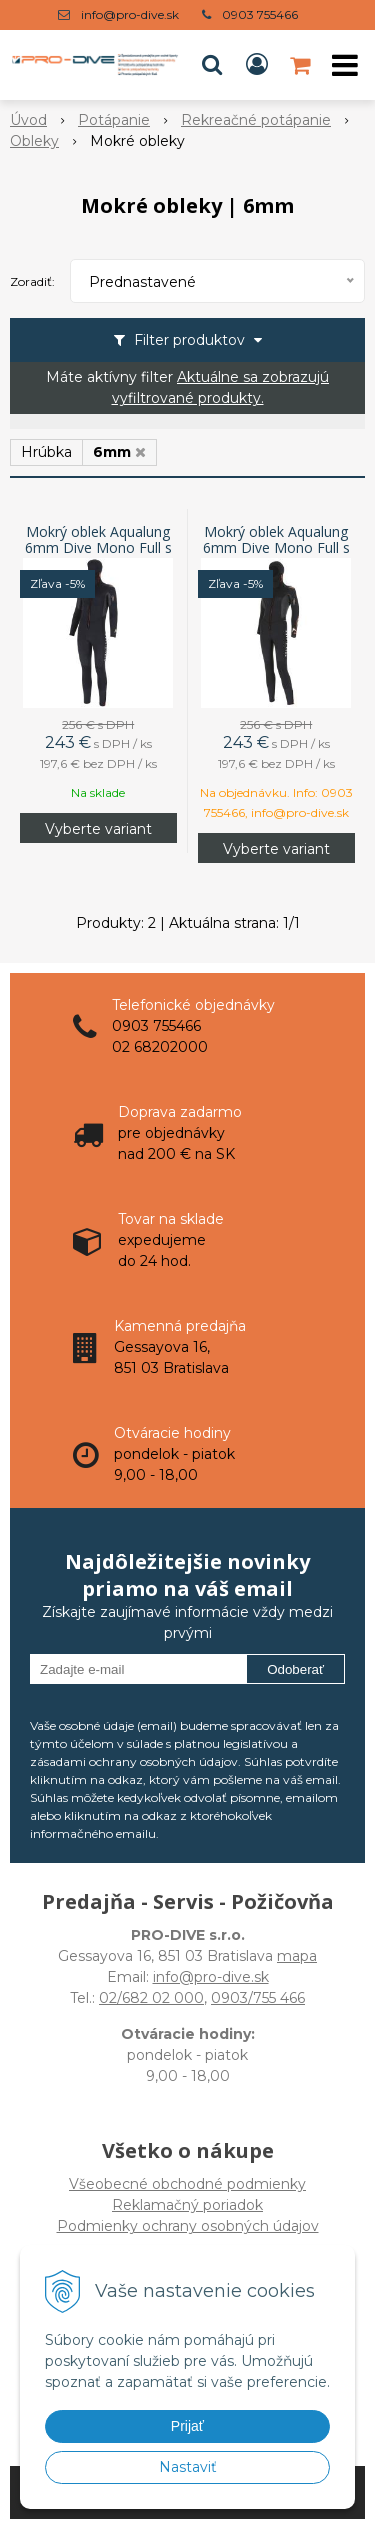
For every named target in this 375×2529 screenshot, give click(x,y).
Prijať (187, 2426)
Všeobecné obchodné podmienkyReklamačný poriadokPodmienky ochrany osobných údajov (188, 2205)
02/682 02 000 (151, 1998)
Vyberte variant (98, 829)
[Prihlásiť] (257, 65)
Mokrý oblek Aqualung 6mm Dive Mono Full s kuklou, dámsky (276, 548)
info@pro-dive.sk (130, 14)
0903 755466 (260, 14)
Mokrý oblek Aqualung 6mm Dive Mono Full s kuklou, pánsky (98, 548)
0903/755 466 (258, 1998)
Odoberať (295, 1669)
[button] (212, 65)
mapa (297, 1956)
